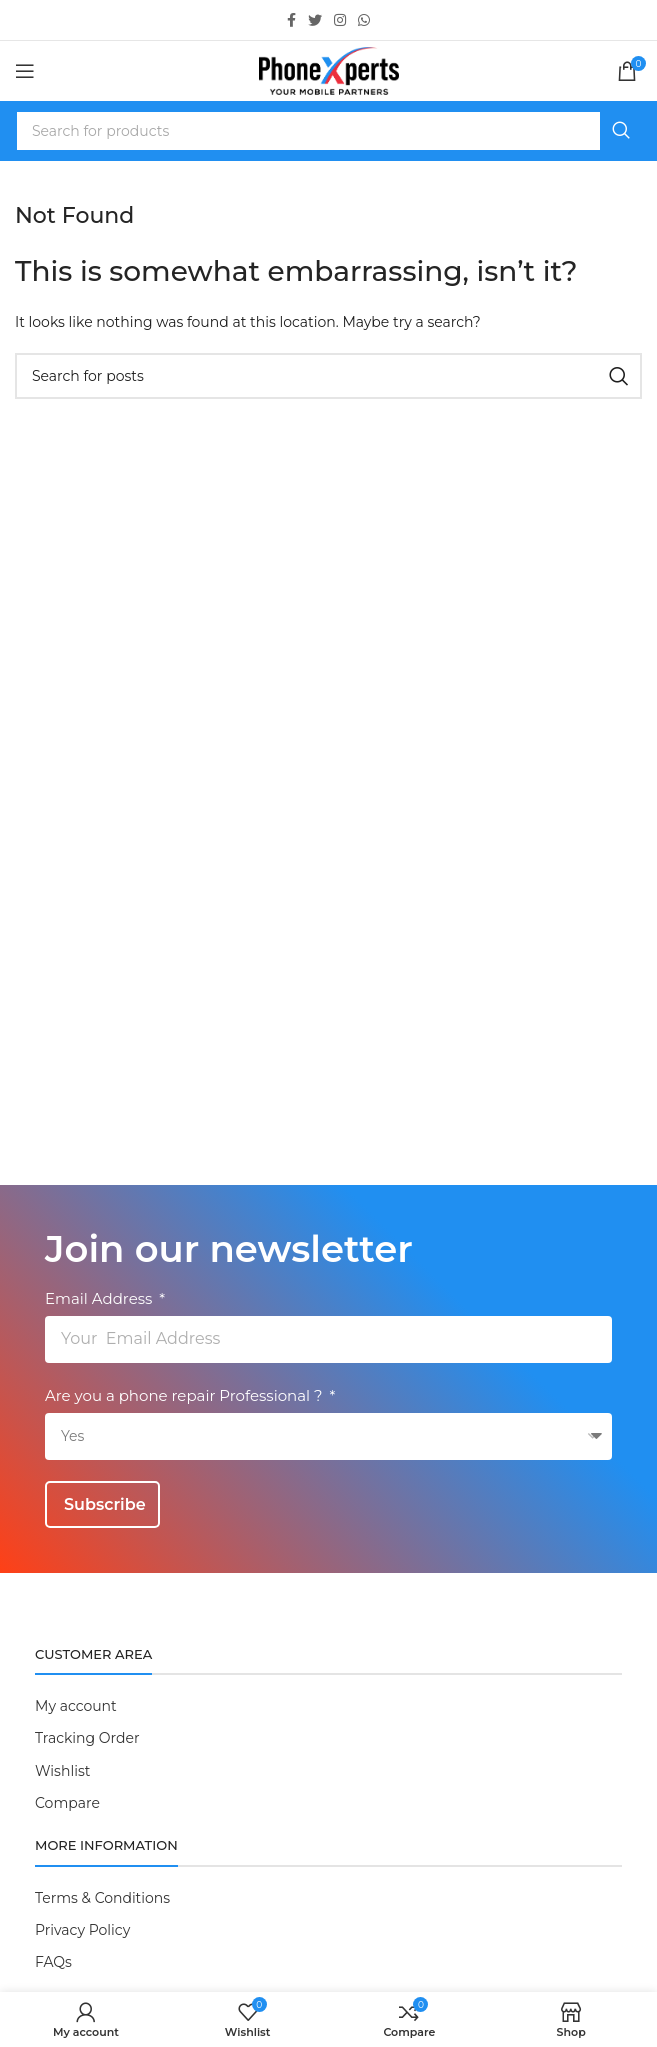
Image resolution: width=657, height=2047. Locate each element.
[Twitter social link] (315, 20)
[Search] (328, 131)
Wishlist (62, 1771)
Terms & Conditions (102, 1898)
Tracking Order (87, 1738)
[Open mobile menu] (25, 71)
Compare (67, 1803)
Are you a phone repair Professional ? (186, 1395)
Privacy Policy (82, 1930)
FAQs (53, 1962)
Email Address (100, 1298)
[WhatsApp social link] (364, 20)
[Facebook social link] (291, 20)
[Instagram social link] (340, 20)
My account (76, 1706)
